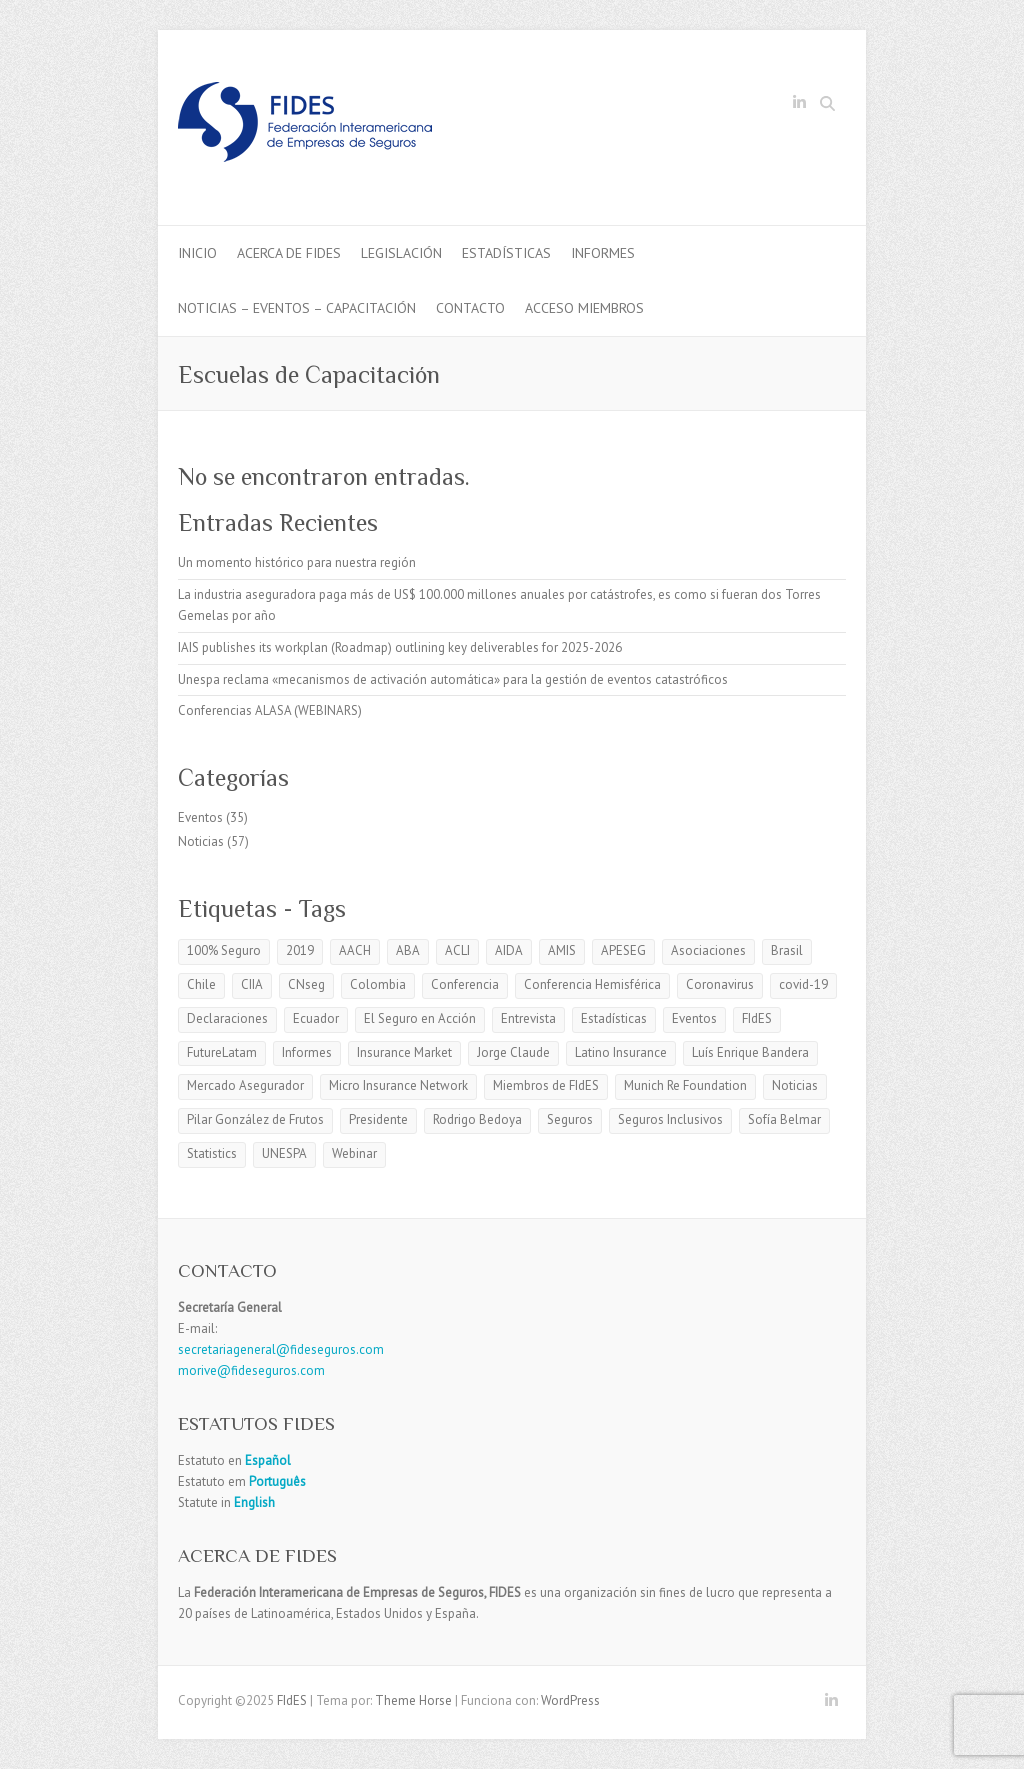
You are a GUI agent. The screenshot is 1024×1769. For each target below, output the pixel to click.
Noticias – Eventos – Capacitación (297, 308)
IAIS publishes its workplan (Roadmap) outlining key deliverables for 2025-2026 (400, 647)
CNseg (306, 984)
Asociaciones (708, 950)
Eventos (200, 817)
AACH (355, 950)
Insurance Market (404, 1052)
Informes (603, 253)
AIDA (509, 950)
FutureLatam (222, 1052)
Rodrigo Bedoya (477, 1119)
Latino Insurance (621, 1052)
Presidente (378, 1119)
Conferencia (465, 984)
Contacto (470, 308)
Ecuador (316, 1018)
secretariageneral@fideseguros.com (281, 1349)
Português (276, 1481)
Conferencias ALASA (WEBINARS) (270, 710)
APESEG (623, 950)
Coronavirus (720, 984)
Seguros (570, 1119)
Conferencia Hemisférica (592, 984)
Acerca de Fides (289, 253)
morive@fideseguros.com (251, 1370)
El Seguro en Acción (420, 1018)
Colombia (378, 984)
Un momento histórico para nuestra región (297, 562)
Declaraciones (227, 1018)
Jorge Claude (513, 1052)
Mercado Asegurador (245, 1085)
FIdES (757, 1018)
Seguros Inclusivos (670, 1119)
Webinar (354, 1153)
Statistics (212, 1153)
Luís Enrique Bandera (750, 1052)
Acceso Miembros (584, 308)
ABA (408, 950)
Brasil (787, 950)
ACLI (457, 950)
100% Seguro (224, 950)
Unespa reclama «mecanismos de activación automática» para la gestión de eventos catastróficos (453, 679)
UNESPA (284, 1153)
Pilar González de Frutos (255, 1119)
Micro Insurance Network (398, 1085)
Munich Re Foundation (685, 1085)
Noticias (201, 841)
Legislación (401, 253)
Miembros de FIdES (546, 1085)
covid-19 (803, 984)
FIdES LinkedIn (799, 106)
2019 (300, 950)
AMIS (562, 950)
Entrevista (528, 1018)
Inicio (197, 253)
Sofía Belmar (784, 1119)
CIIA (252, 984)
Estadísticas (506, 253)
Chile (201, 984)
